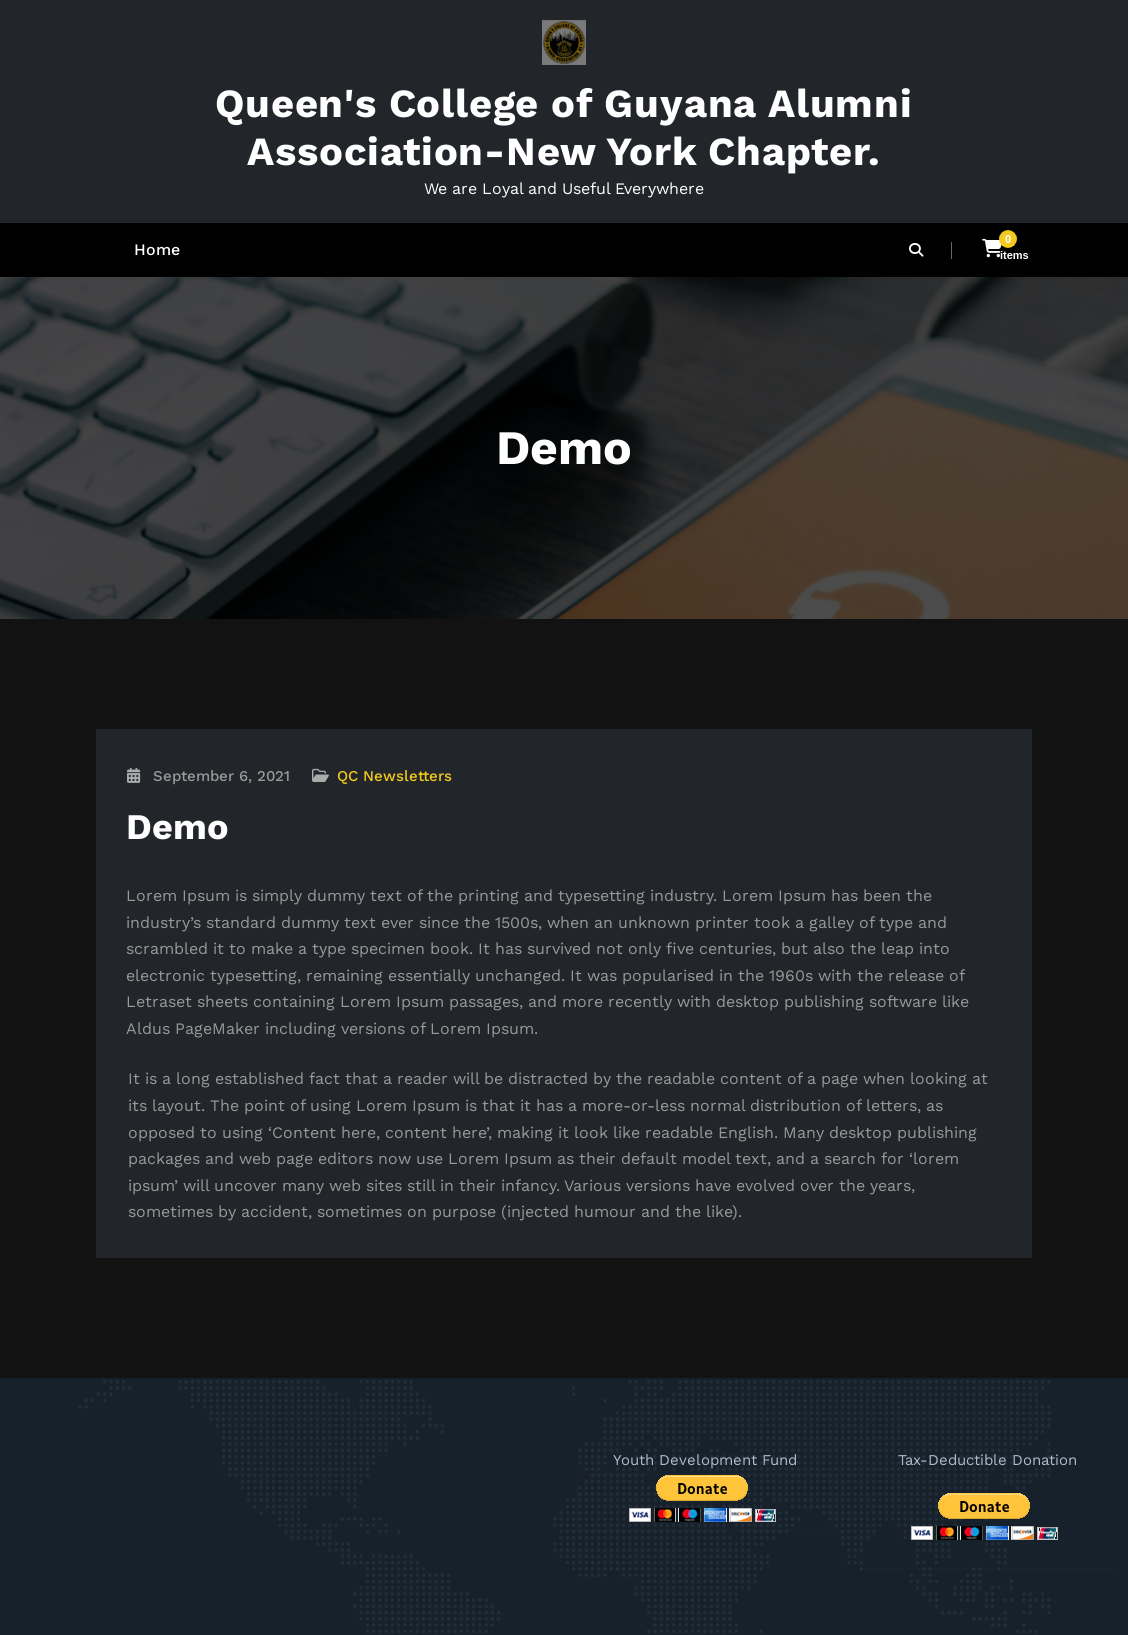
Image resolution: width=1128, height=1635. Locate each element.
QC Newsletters (394, 776)
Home (157, 249)
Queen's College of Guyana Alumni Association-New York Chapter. (564, 127)
